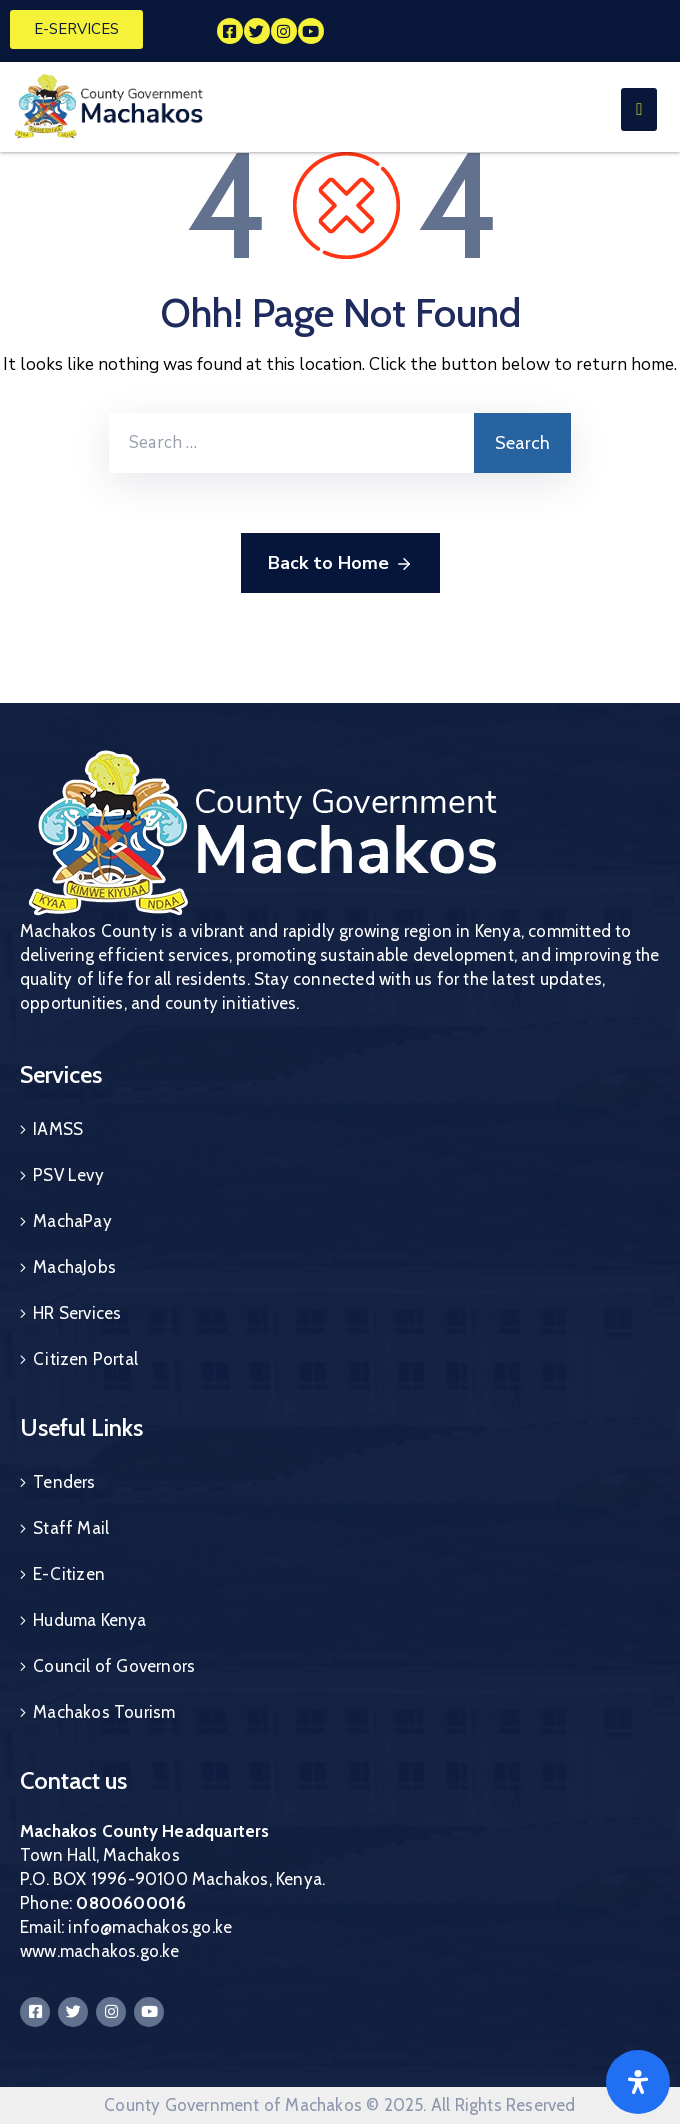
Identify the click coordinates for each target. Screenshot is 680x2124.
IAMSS (58, 1129)
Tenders (64, 1482)
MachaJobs (74, 1267)
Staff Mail (71, 1528)
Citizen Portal (85, 1359)
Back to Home (340, 564)
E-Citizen (69, 1574)
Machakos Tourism (104, 1712)
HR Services (77, 1313)
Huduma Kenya (89, 1620)
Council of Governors (114, 1666)
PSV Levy (68, 1175)
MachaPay (72, 1221)
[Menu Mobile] (639, 109)
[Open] (638, 2082)
